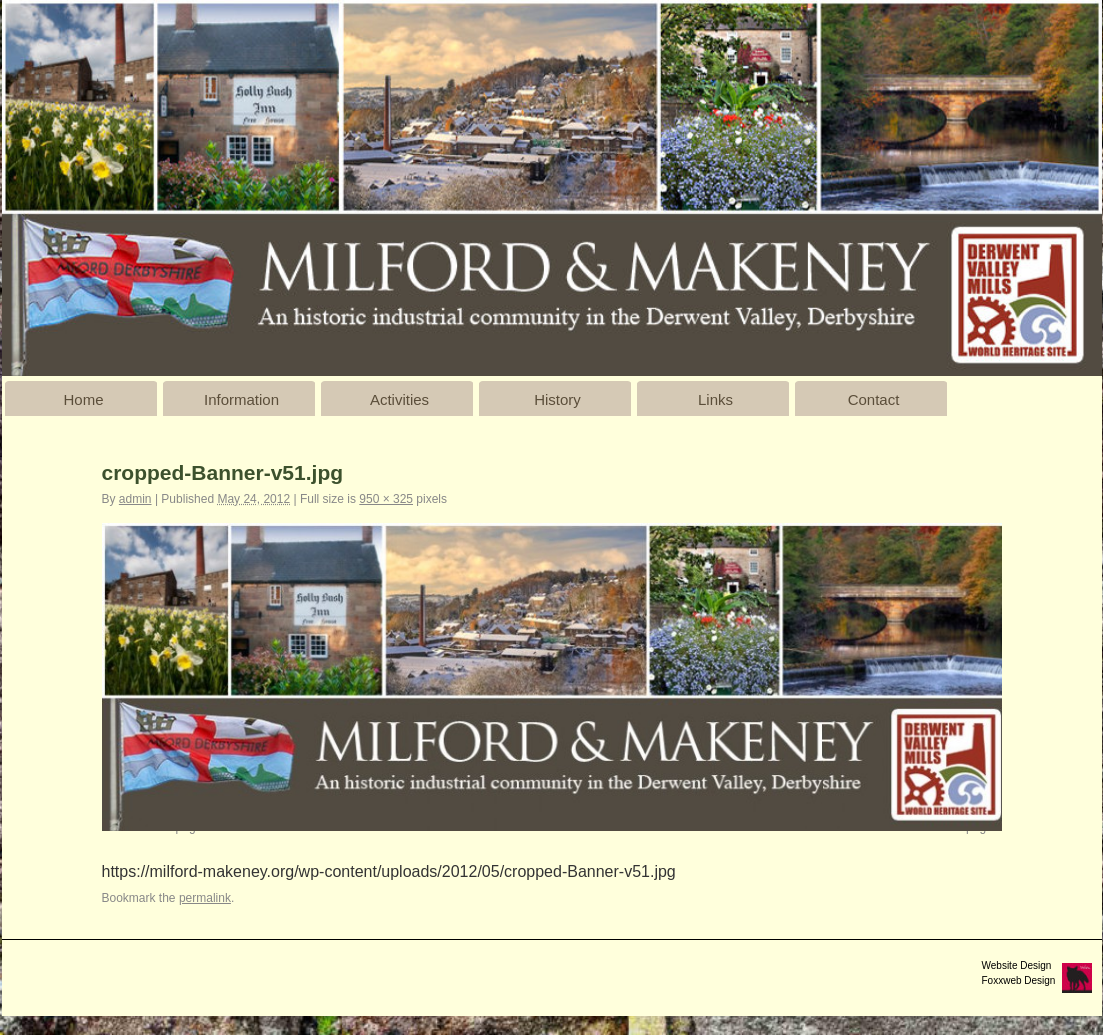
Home (83, 399)
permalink (205, 898)
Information (241, 399)
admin (135, 499)
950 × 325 (386, 499)
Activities (399, 399)
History (557, 399)
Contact (874, 399)
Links (715, 399)
